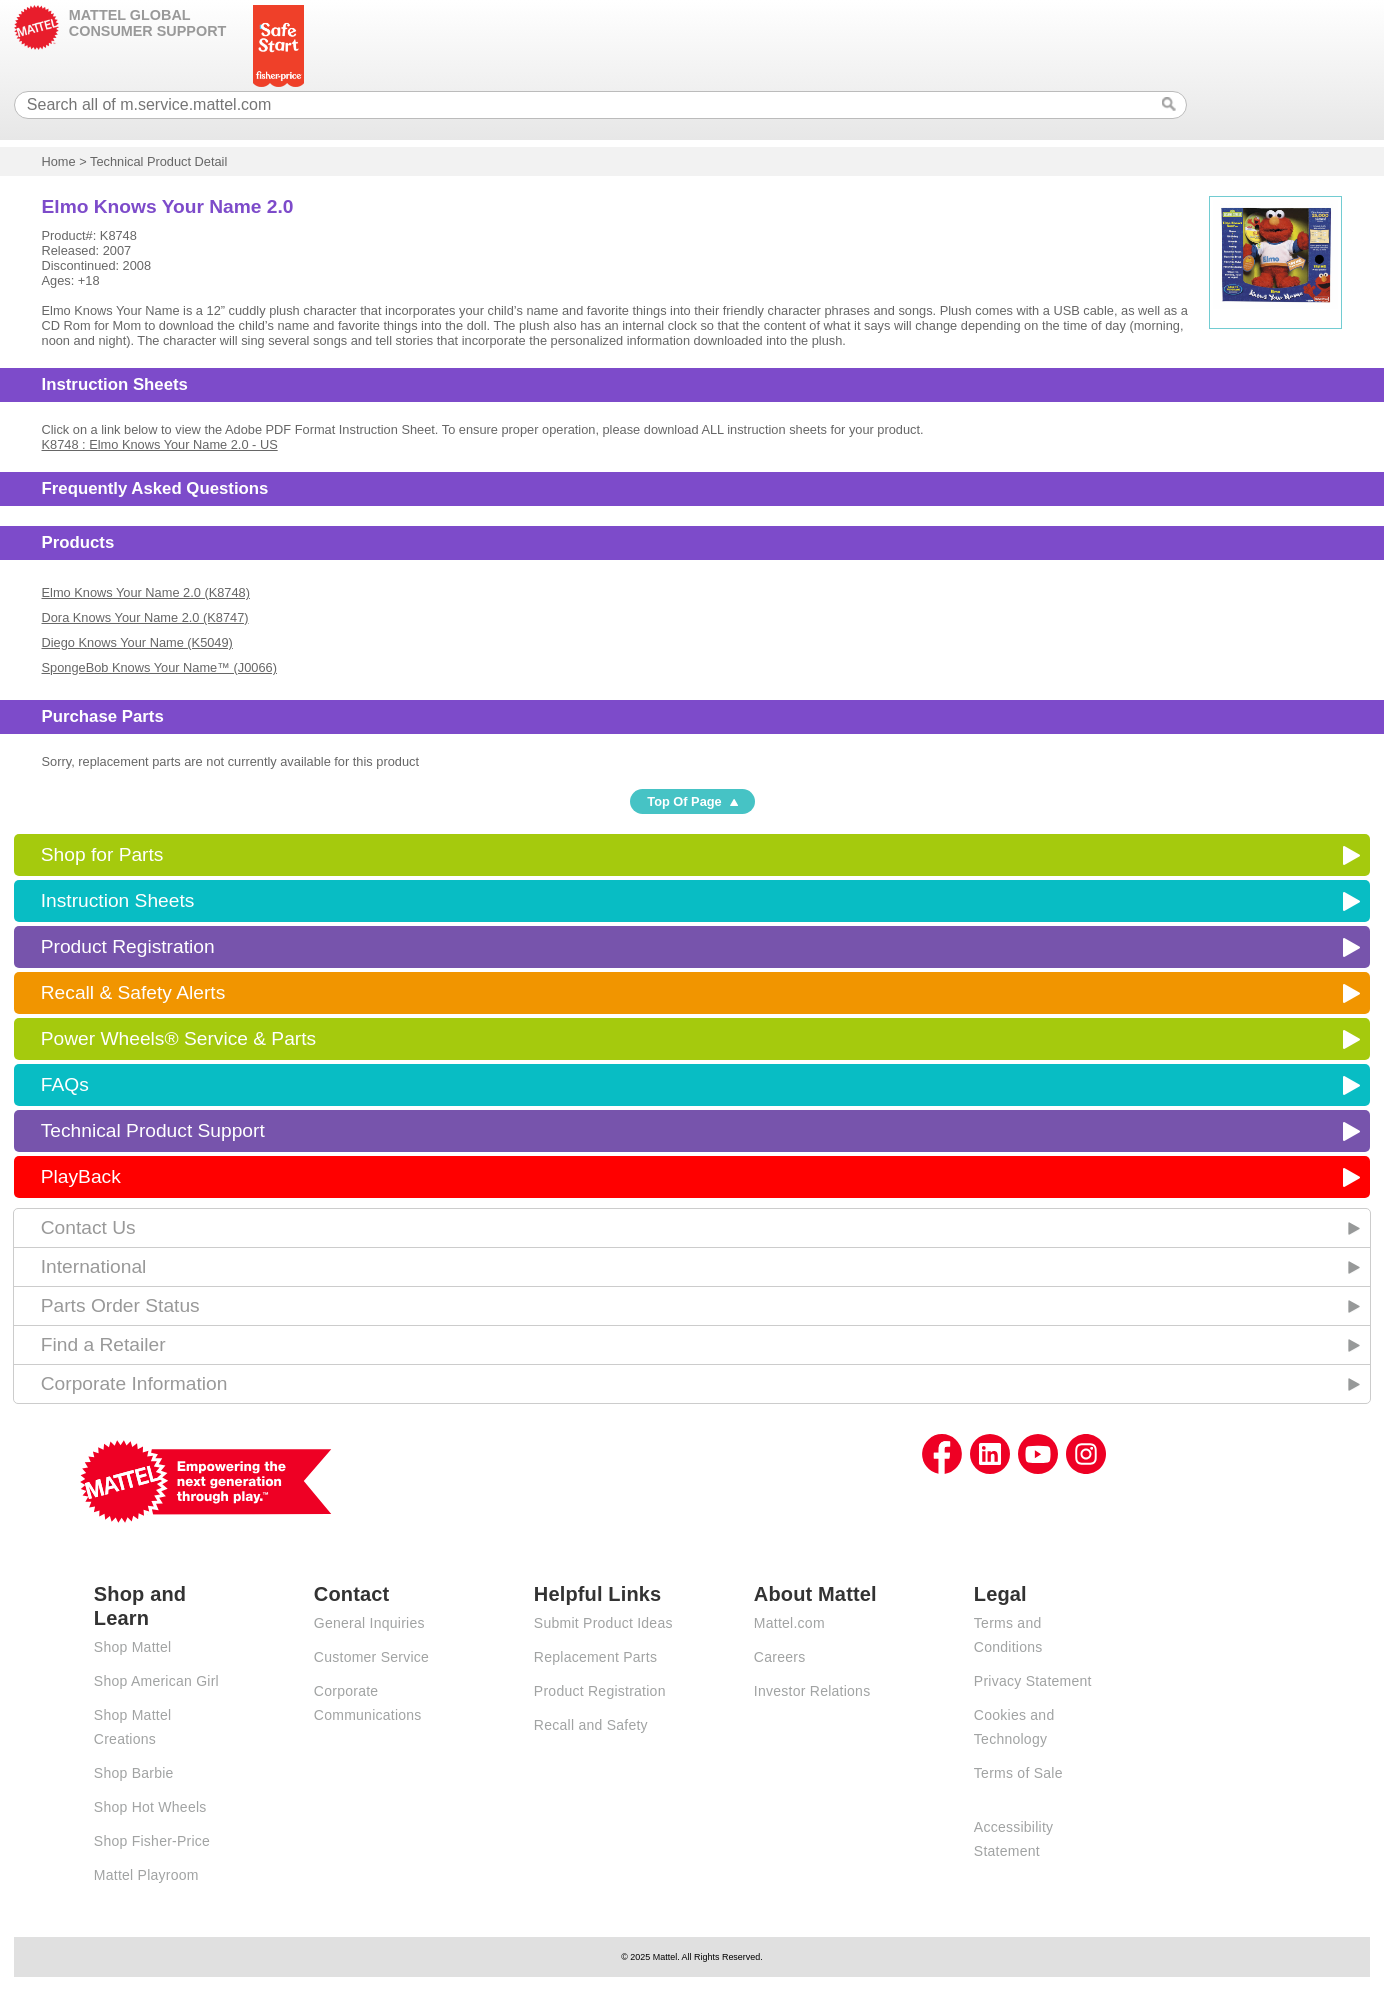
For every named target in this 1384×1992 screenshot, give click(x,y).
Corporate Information (134, 1383)
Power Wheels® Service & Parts (178, 1038)
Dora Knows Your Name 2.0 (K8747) (145, 617)
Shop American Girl (156, 1681)
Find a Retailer (103, 1344)
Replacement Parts (595, 1657)
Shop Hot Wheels (150, 1807)
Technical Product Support (153, 1130)
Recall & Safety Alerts (133, 992)
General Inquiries (369, 1623)
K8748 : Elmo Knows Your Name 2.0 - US (160, 444)
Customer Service (371, 1657)
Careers (780, 1657)
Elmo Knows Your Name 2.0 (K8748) (146, 592)
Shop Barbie (134, 1773)
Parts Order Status (120, 1305)
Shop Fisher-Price (152, 1841)
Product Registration (128, 946)
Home (59, 161)
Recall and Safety (591, 1725)
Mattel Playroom (146, 1875)
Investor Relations (812, 1691)
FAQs (65, 1084)
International (94, 1266)
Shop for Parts (102, 854)
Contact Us (88, 1227)
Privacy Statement (1033, 1681)
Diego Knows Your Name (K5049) (137, 642)
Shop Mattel (132, 1647)
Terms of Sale (1018, 1773)
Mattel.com (789, 1623)
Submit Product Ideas (603, 1623)
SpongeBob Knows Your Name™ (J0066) (159, 667)
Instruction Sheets (118, 900)
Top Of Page (684, 801)
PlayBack (81, 1176)
